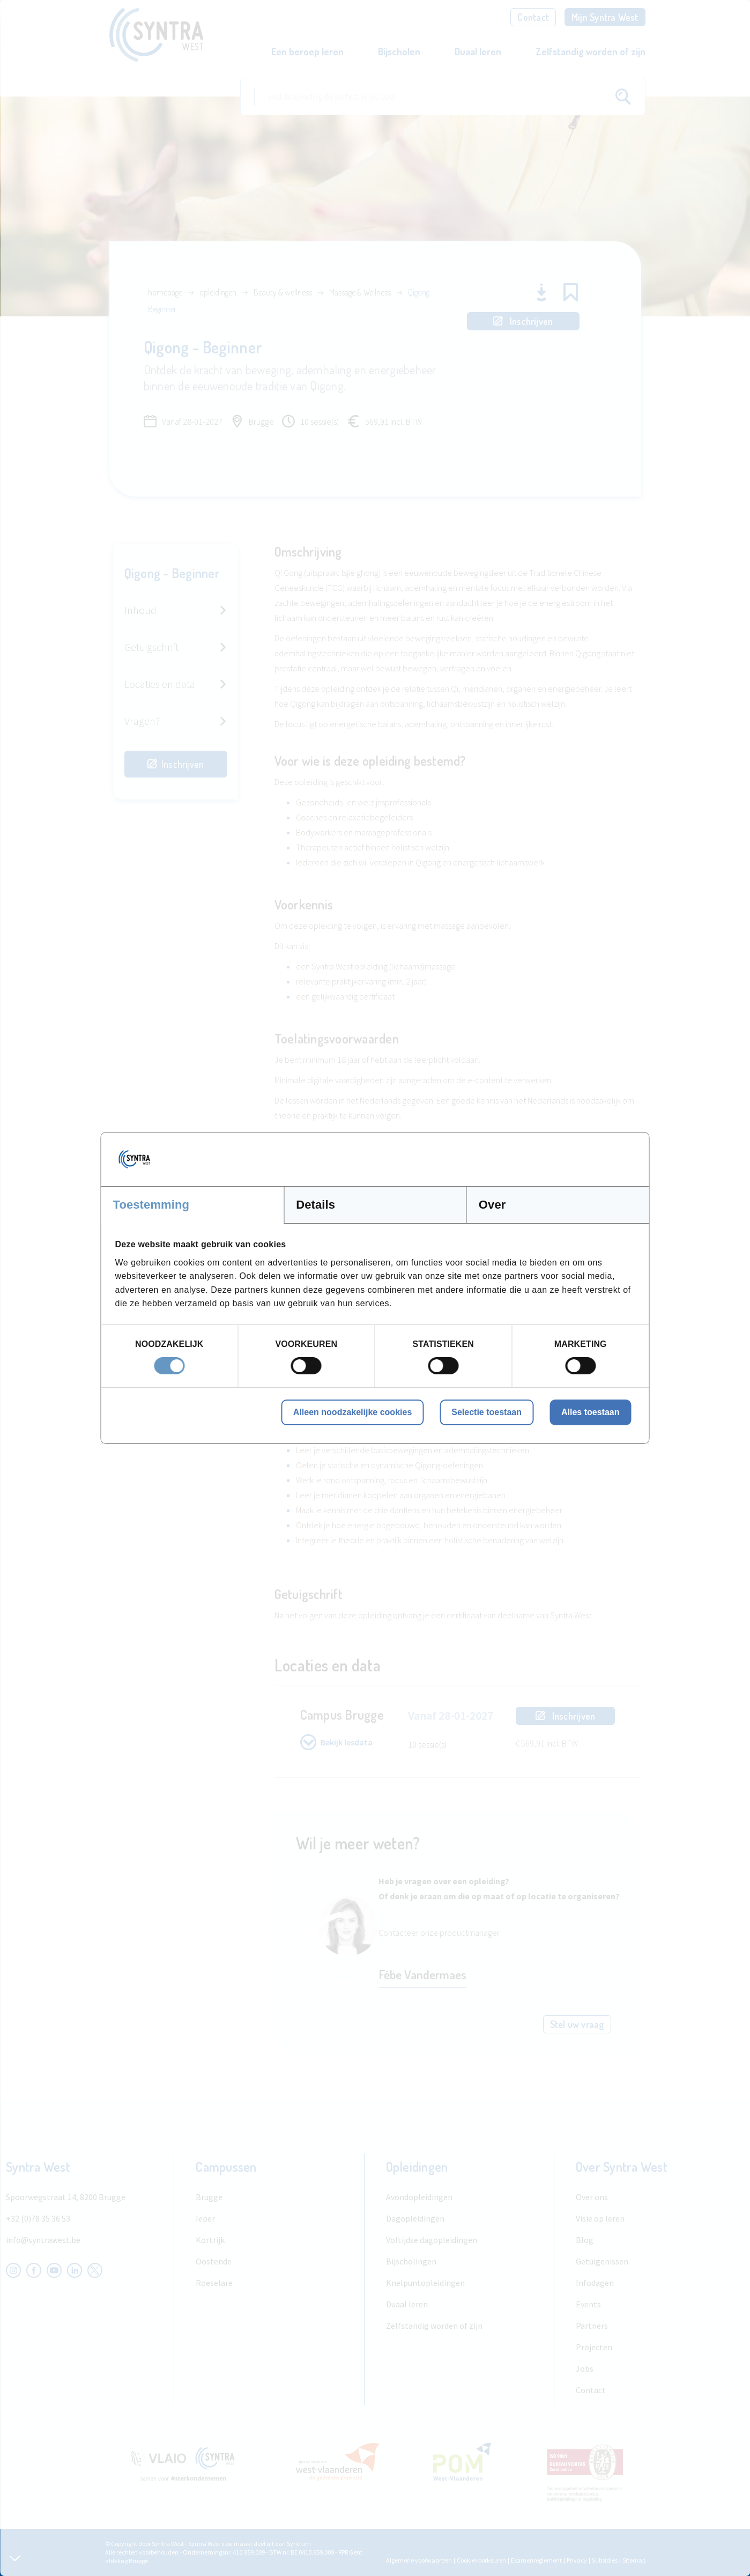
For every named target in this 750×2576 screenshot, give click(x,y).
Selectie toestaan (486, 1412)
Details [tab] (315, 1204)
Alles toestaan (590, 1412)
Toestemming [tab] (151, 1204)
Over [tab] (492, 1204)
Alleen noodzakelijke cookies (352, 1412)
